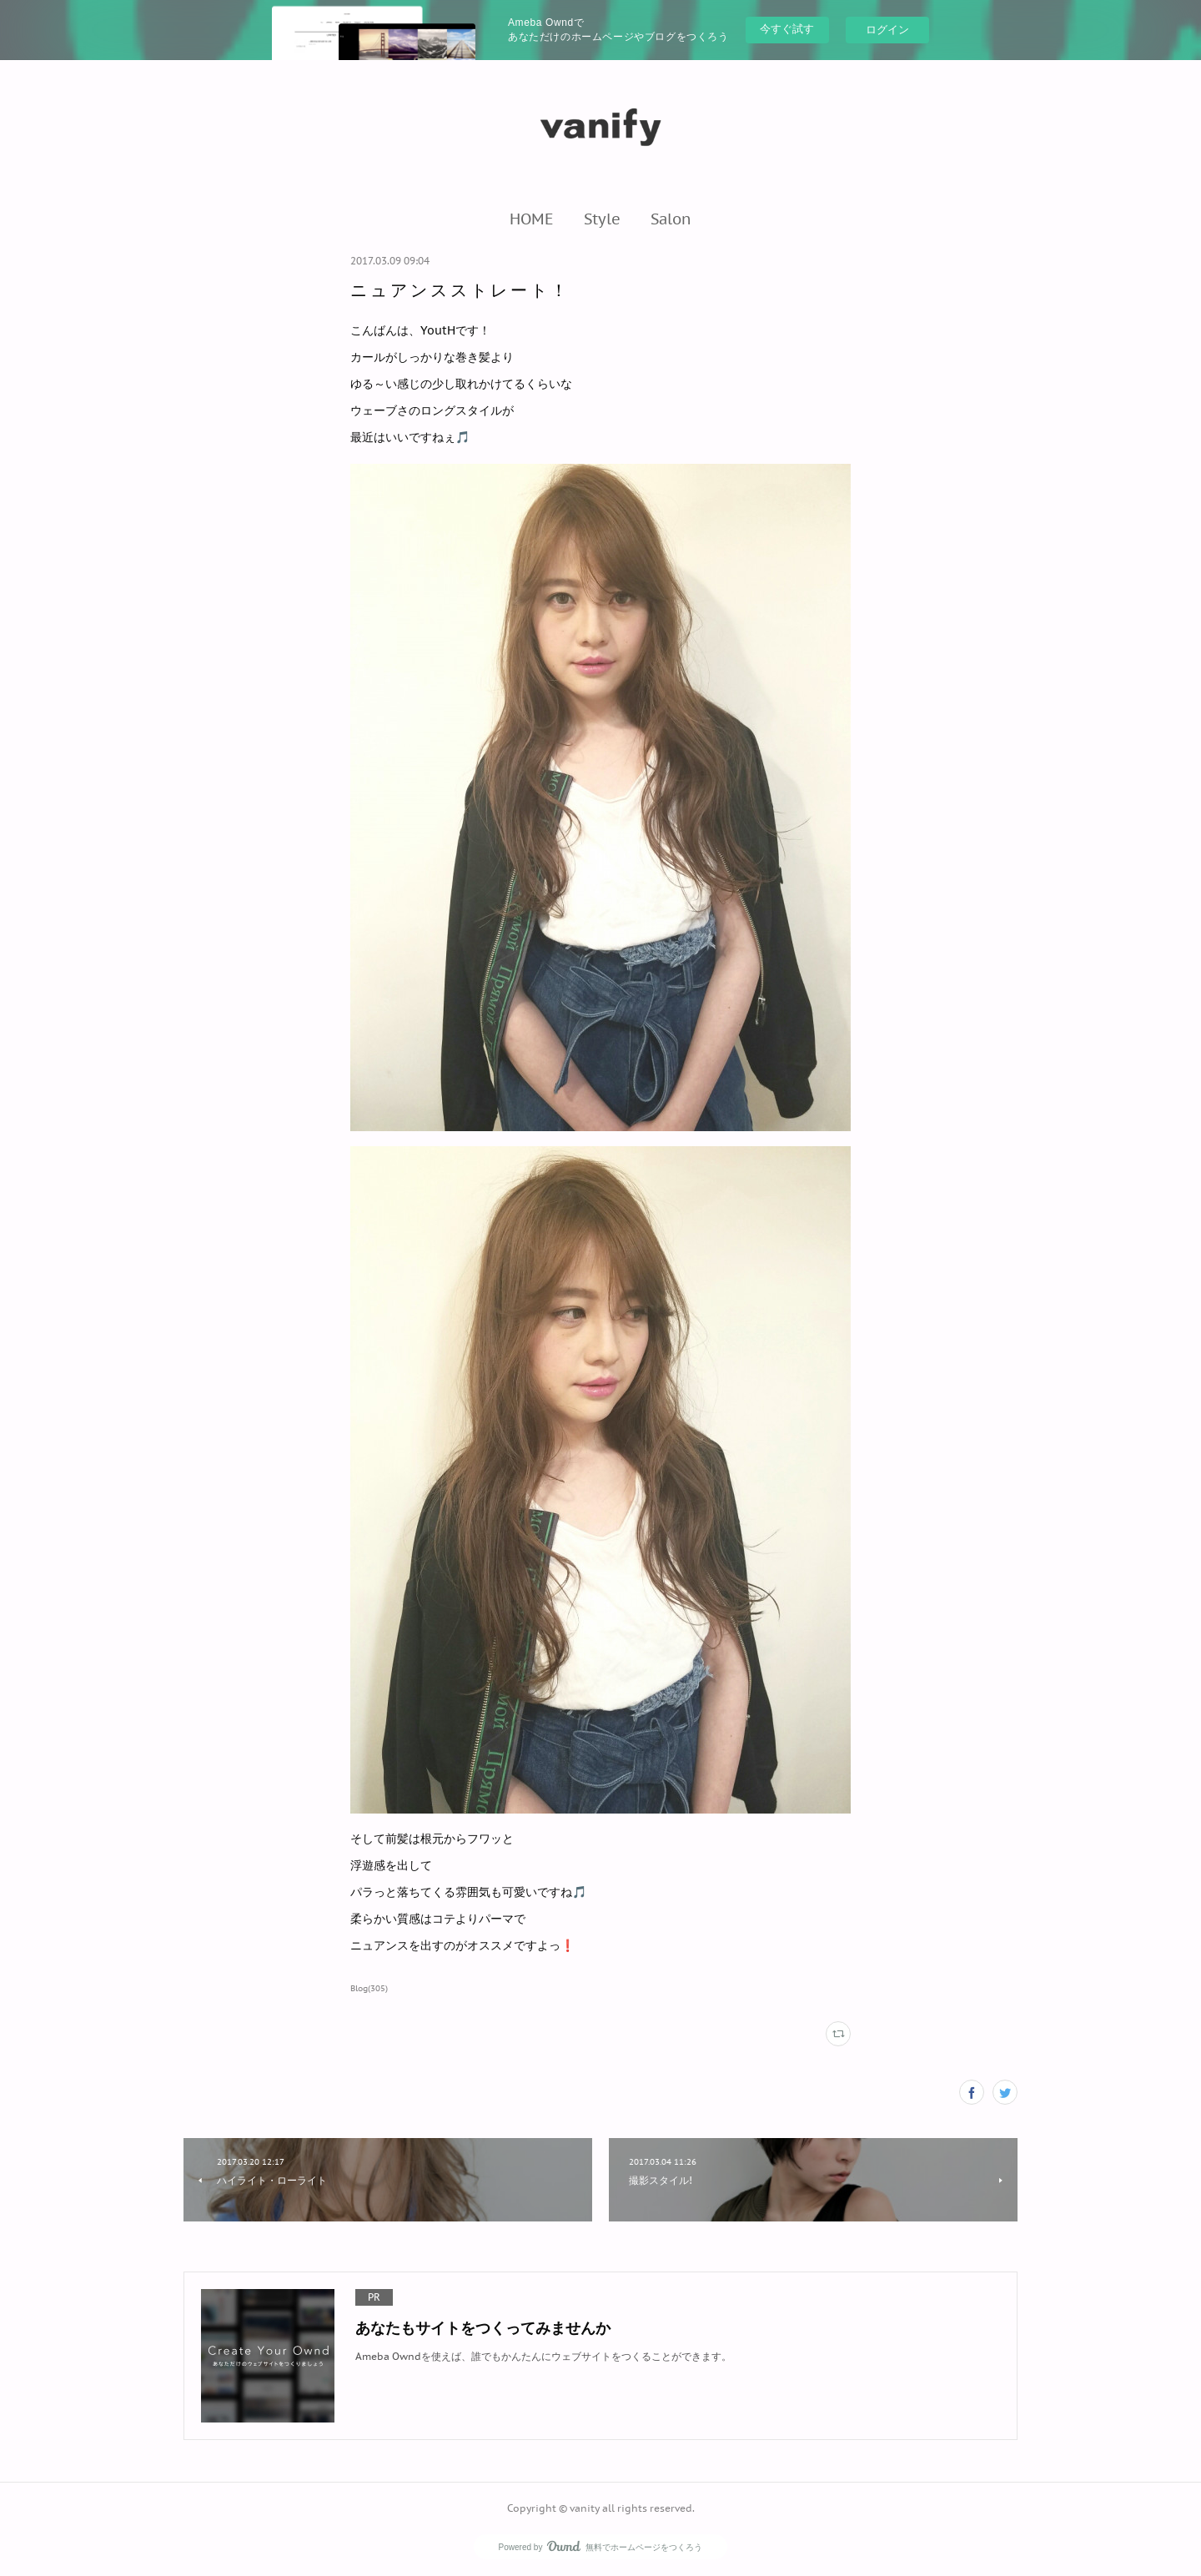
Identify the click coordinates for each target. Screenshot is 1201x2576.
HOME (532, 219)
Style (602, 219)
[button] (532, 219)
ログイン (887, 29)
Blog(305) (369, 1988)
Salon (671, 219)
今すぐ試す (787, 29)
